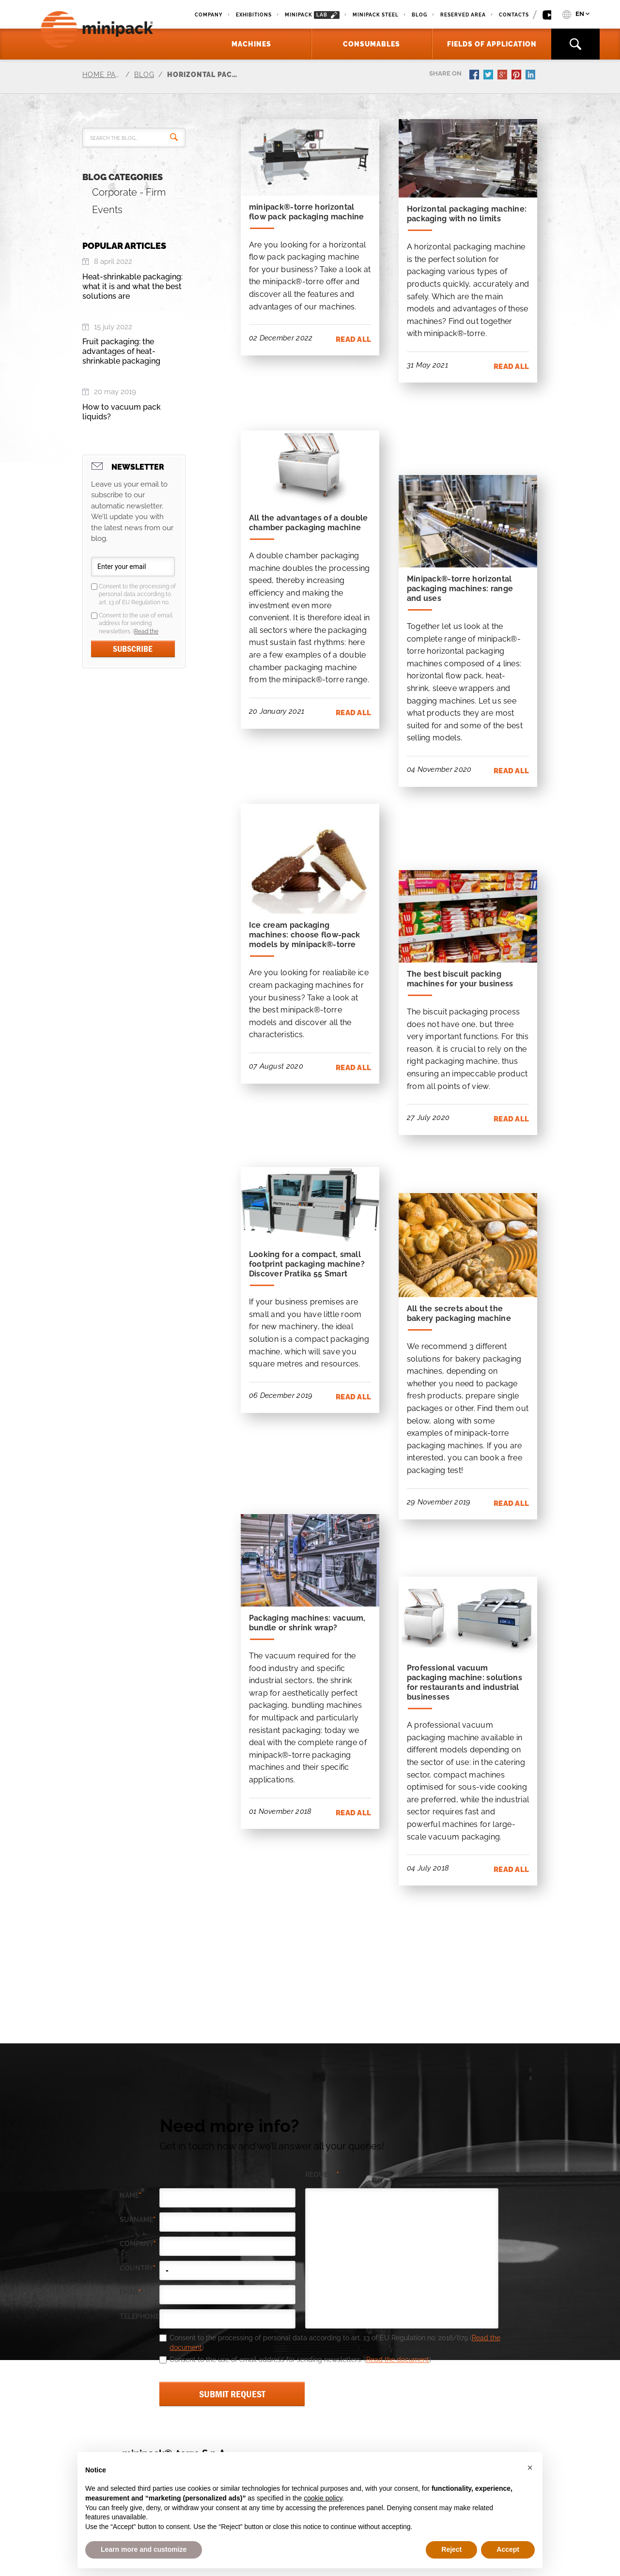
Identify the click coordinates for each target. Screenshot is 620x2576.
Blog (419, 14)
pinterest (517, 75)
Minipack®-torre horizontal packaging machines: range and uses (460, 588)
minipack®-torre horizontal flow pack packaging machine (306, 211)
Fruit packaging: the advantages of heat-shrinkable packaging (121, 351)
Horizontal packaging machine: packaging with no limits (467, 213)
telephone (139, 2316)
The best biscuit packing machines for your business (460, 978)
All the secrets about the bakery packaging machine (459, 1313)
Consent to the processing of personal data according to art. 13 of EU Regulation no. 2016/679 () (137, 595)
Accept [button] (507, 2549)
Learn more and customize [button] (143, 2549)
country (137, 2268)
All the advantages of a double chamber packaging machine (308, 522)
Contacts (514, 14)
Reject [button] (451, 2549)
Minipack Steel (376, 14)
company (138, 2244)
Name (130, 2195)
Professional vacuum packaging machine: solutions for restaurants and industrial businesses (464, 1682)
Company (209, 14)
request (322, 2174)
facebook (475, 75)
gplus (503, 75)
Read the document (397, 2359)
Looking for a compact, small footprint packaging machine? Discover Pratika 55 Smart (307, 1264)
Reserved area (463, 14)
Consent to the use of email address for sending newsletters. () (135, 624)
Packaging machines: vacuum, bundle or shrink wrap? (307, 1622)
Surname (137, 2219)
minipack (312, 15)
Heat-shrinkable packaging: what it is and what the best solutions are (132, 286)
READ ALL (353, 339)
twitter (489, 75)
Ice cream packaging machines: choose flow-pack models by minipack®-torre (304, 934)
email (130, 2292)
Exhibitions (254, 14)
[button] (530, 2467)
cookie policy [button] (323, 2498)
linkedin (531, 75)
